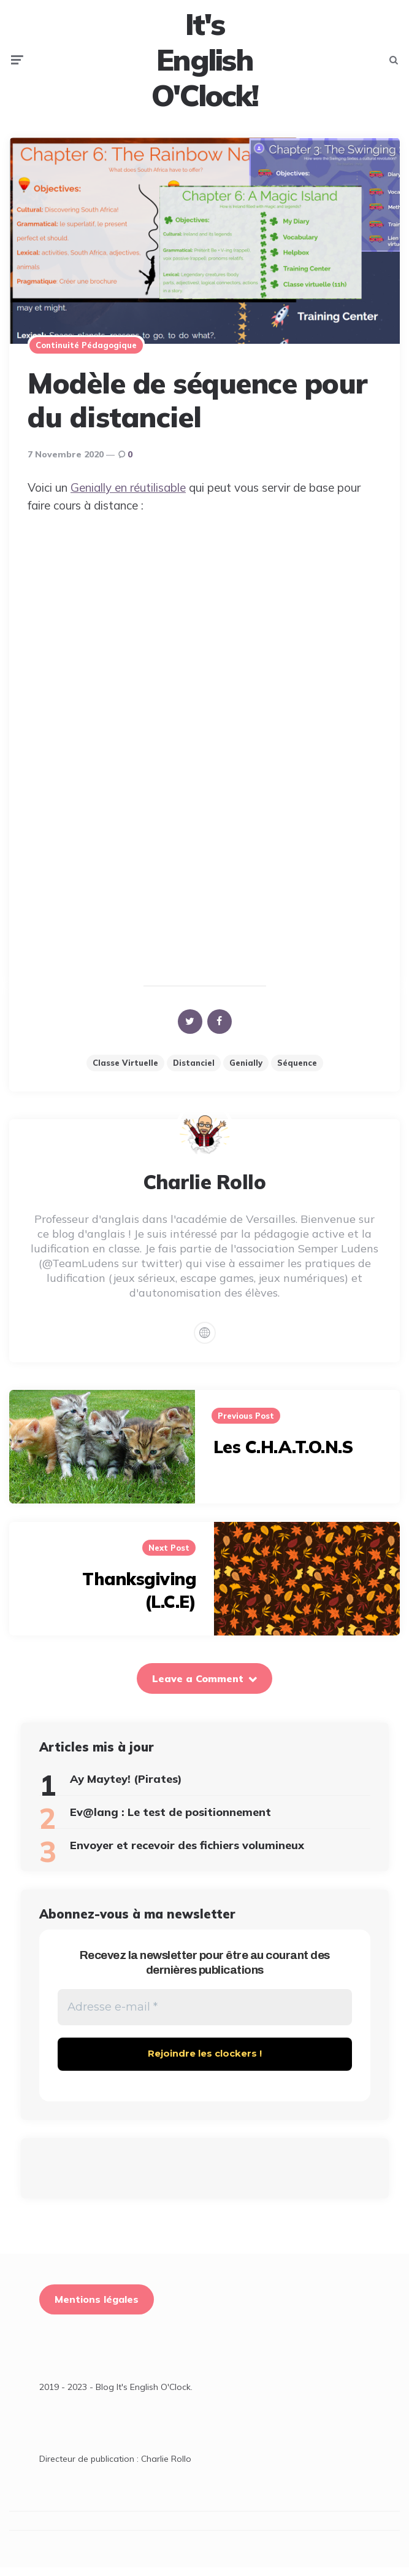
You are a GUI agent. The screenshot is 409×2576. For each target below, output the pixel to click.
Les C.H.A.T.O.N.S (283, 1454)
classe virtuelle (125, 1070)
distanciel (194, 1070)
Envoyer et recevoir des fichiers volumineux (187, 1853)
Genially (245, 1070)
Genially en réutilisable (128, 495)
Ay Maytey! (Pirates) (126, 1786)
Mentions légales (97, 2308)
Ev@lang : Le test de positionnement (170, 1820)
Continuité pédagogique (86, 352)
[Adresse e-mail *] (205, 2016)
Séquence (297, 1070)
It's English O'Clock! (205, 63)
